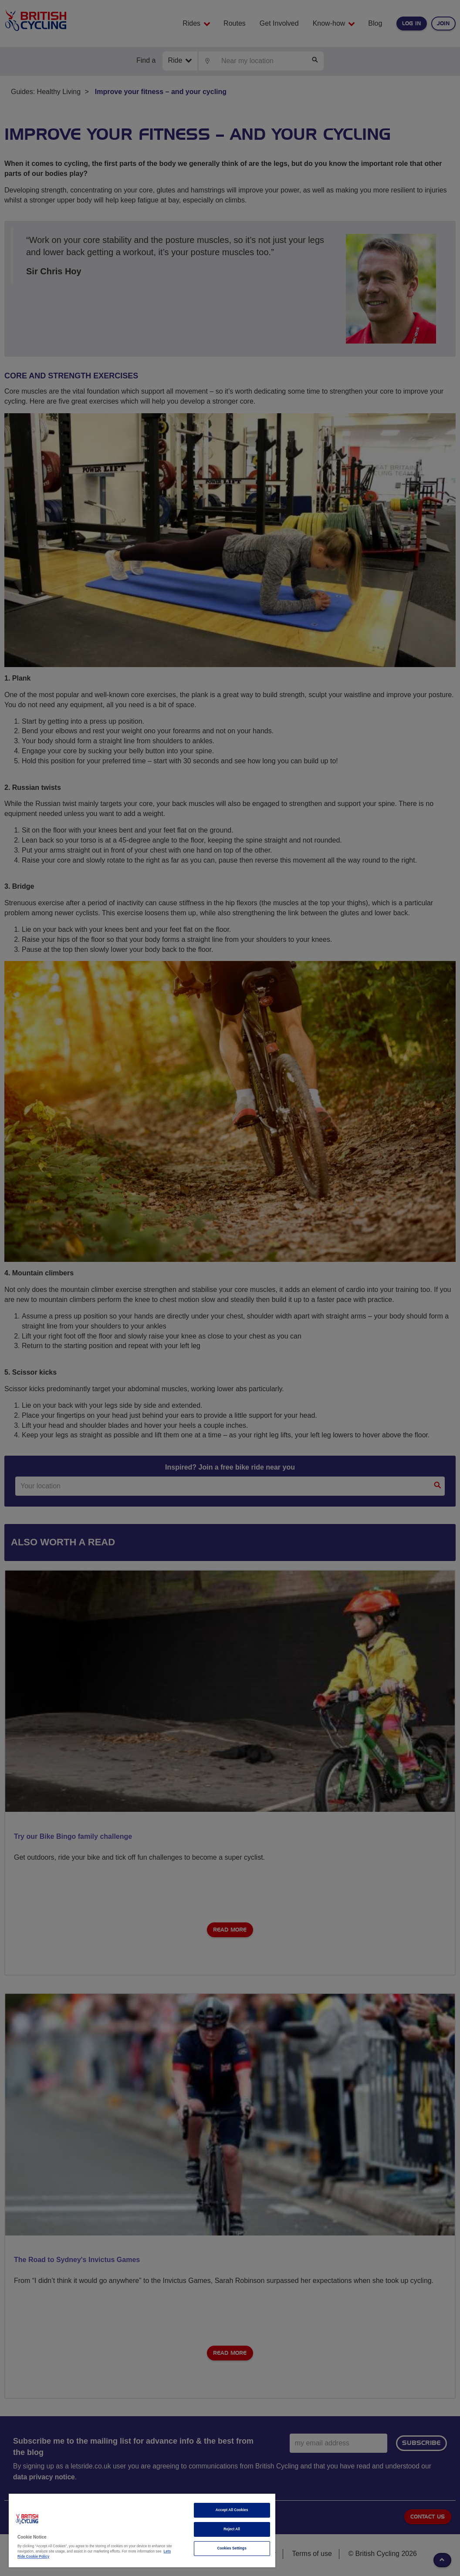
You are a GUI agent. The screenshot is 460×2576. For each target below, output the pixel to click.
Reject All (231, 2529)
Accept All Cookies (232, 2510)
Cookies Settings (232, 2548)
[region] (142, 2530)
